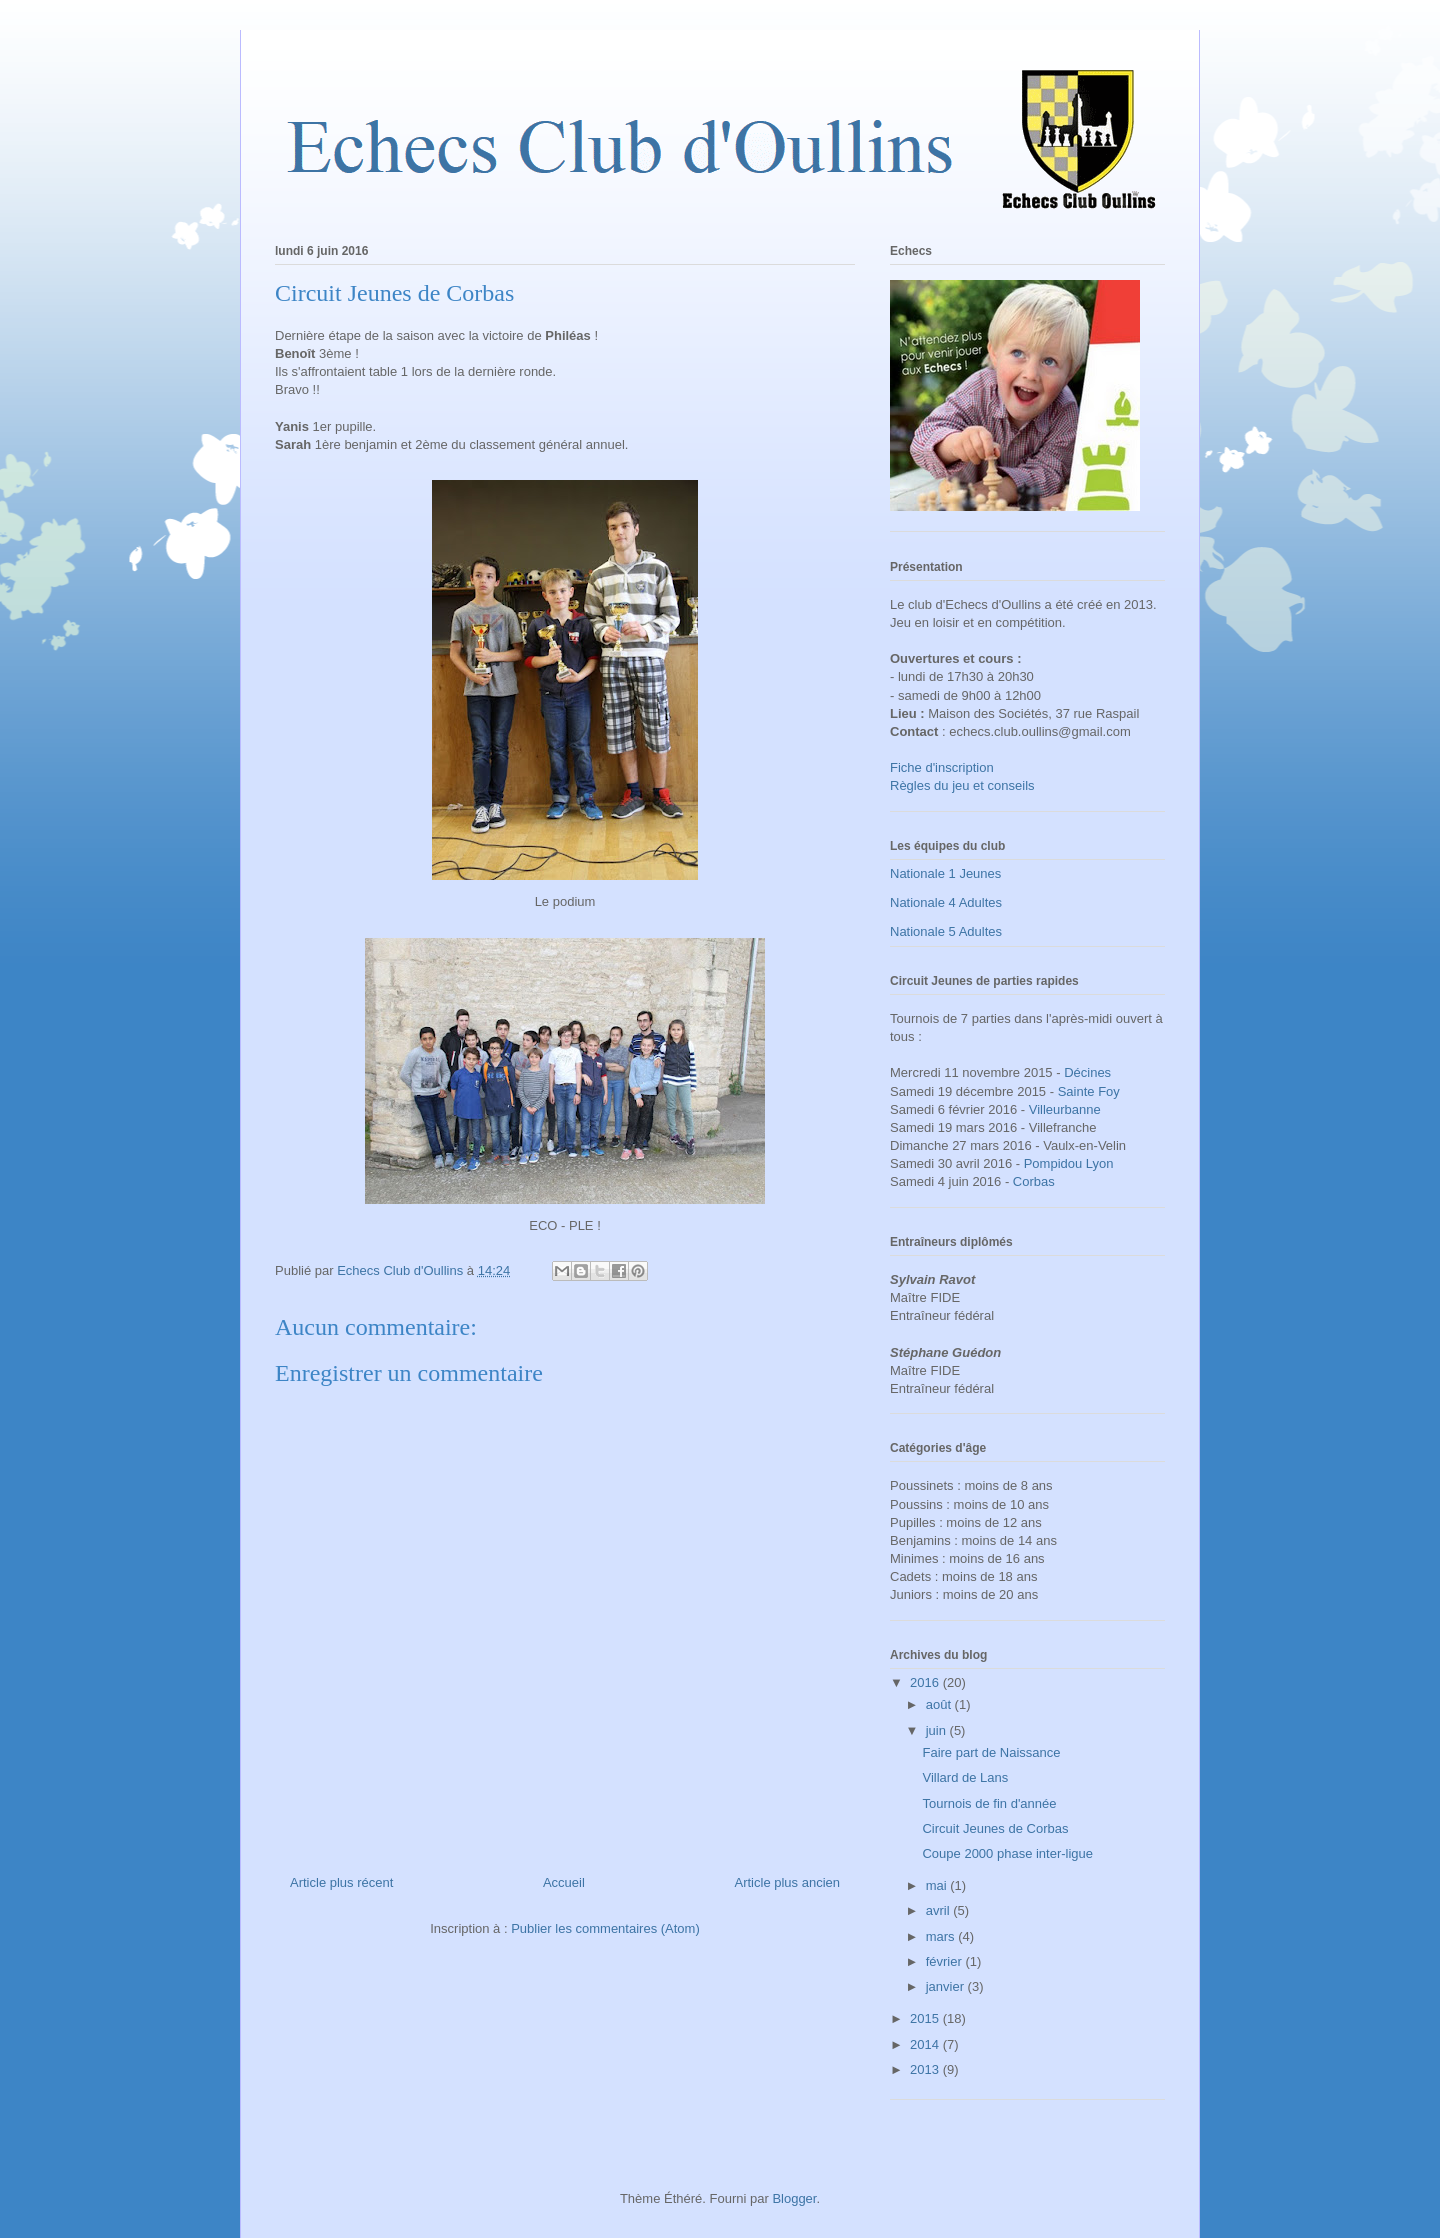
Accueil (564, 1882)
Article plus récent (341, 1882)
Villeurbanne (1065, 1109)
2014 (926, 2044)
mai (938, 1885)
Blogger (794, 2198)
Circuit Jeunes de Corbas (995, 1828)
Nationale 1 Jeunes (945, 873)
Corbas (1034, 1181)
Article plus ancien (788, 1882)
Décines (1087, 1072)
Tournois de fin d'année (989, 1803)
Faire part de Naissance (991, 1752)
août (940, 1704)
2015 (926, 2018)
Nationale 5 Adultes (946, 931)
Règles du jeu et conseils (962, 785)
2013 (926, 2069)
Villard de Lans (965, 1777)
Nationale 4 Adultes (946, 902)
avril (939, 1910)
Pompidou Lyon (1069, 1163)
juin (938, 1730)
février (946, 1961)
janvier (947, 1986)
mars (942, 1936)
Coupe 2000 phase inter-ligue (1007, 1853)
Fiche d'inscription (942, 767)
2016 (926, 1682)
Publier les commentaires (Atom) (605, 1928)
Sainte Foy (1089, 1091)
